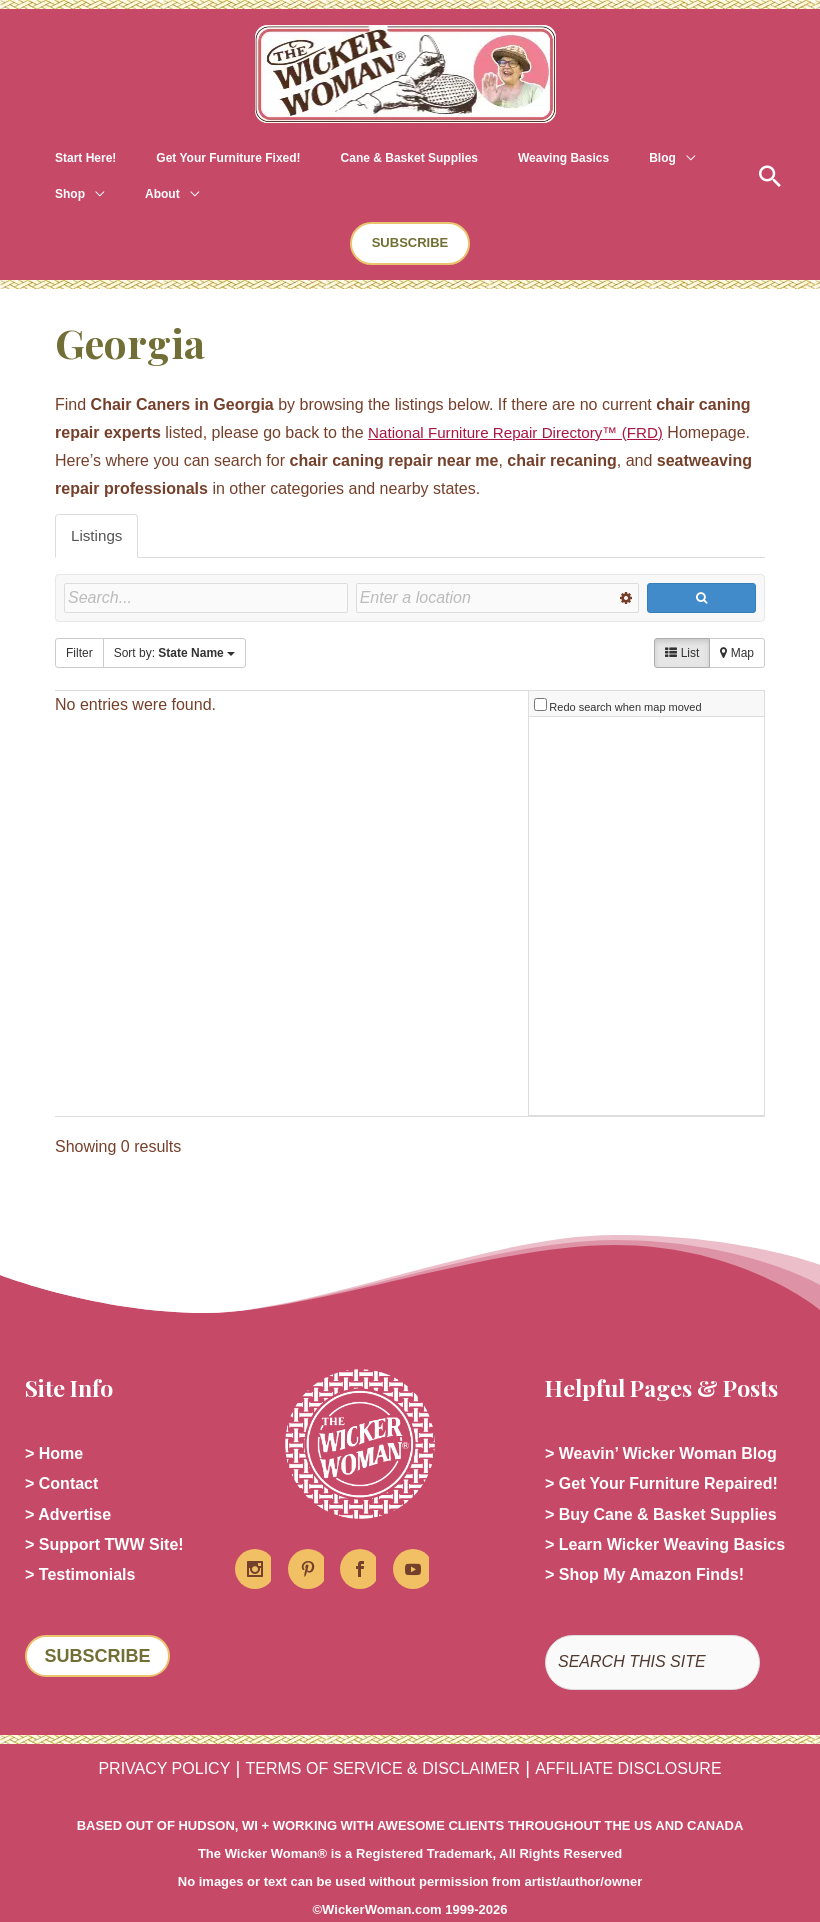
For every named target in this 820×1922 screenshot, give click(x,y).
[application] (575, 158)
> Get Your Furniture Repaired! (661, 1445)
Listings (98, 499)
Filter (79, 618)
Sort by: (174, 618)
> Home (54, 1413)
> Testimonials (80, 1541)
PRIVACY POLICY (164, 1735)
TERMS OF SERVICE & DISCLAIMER (383, 1735)
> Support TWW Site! (104, 1509)
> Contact (61, 1445)
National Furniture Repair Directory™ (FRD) (523, 396)
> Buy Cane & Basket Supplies (661, 1477)
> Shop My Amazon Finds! (644, 1541)
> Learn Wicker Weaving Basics (665, 1509)
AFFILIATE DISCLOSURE (628, 1735)
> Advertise (68, 1477)
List (682, 618)
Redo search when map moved (625, 666)
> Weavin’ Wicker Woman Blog (661, 1413)
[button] (755, 158)
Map (737, 618)
